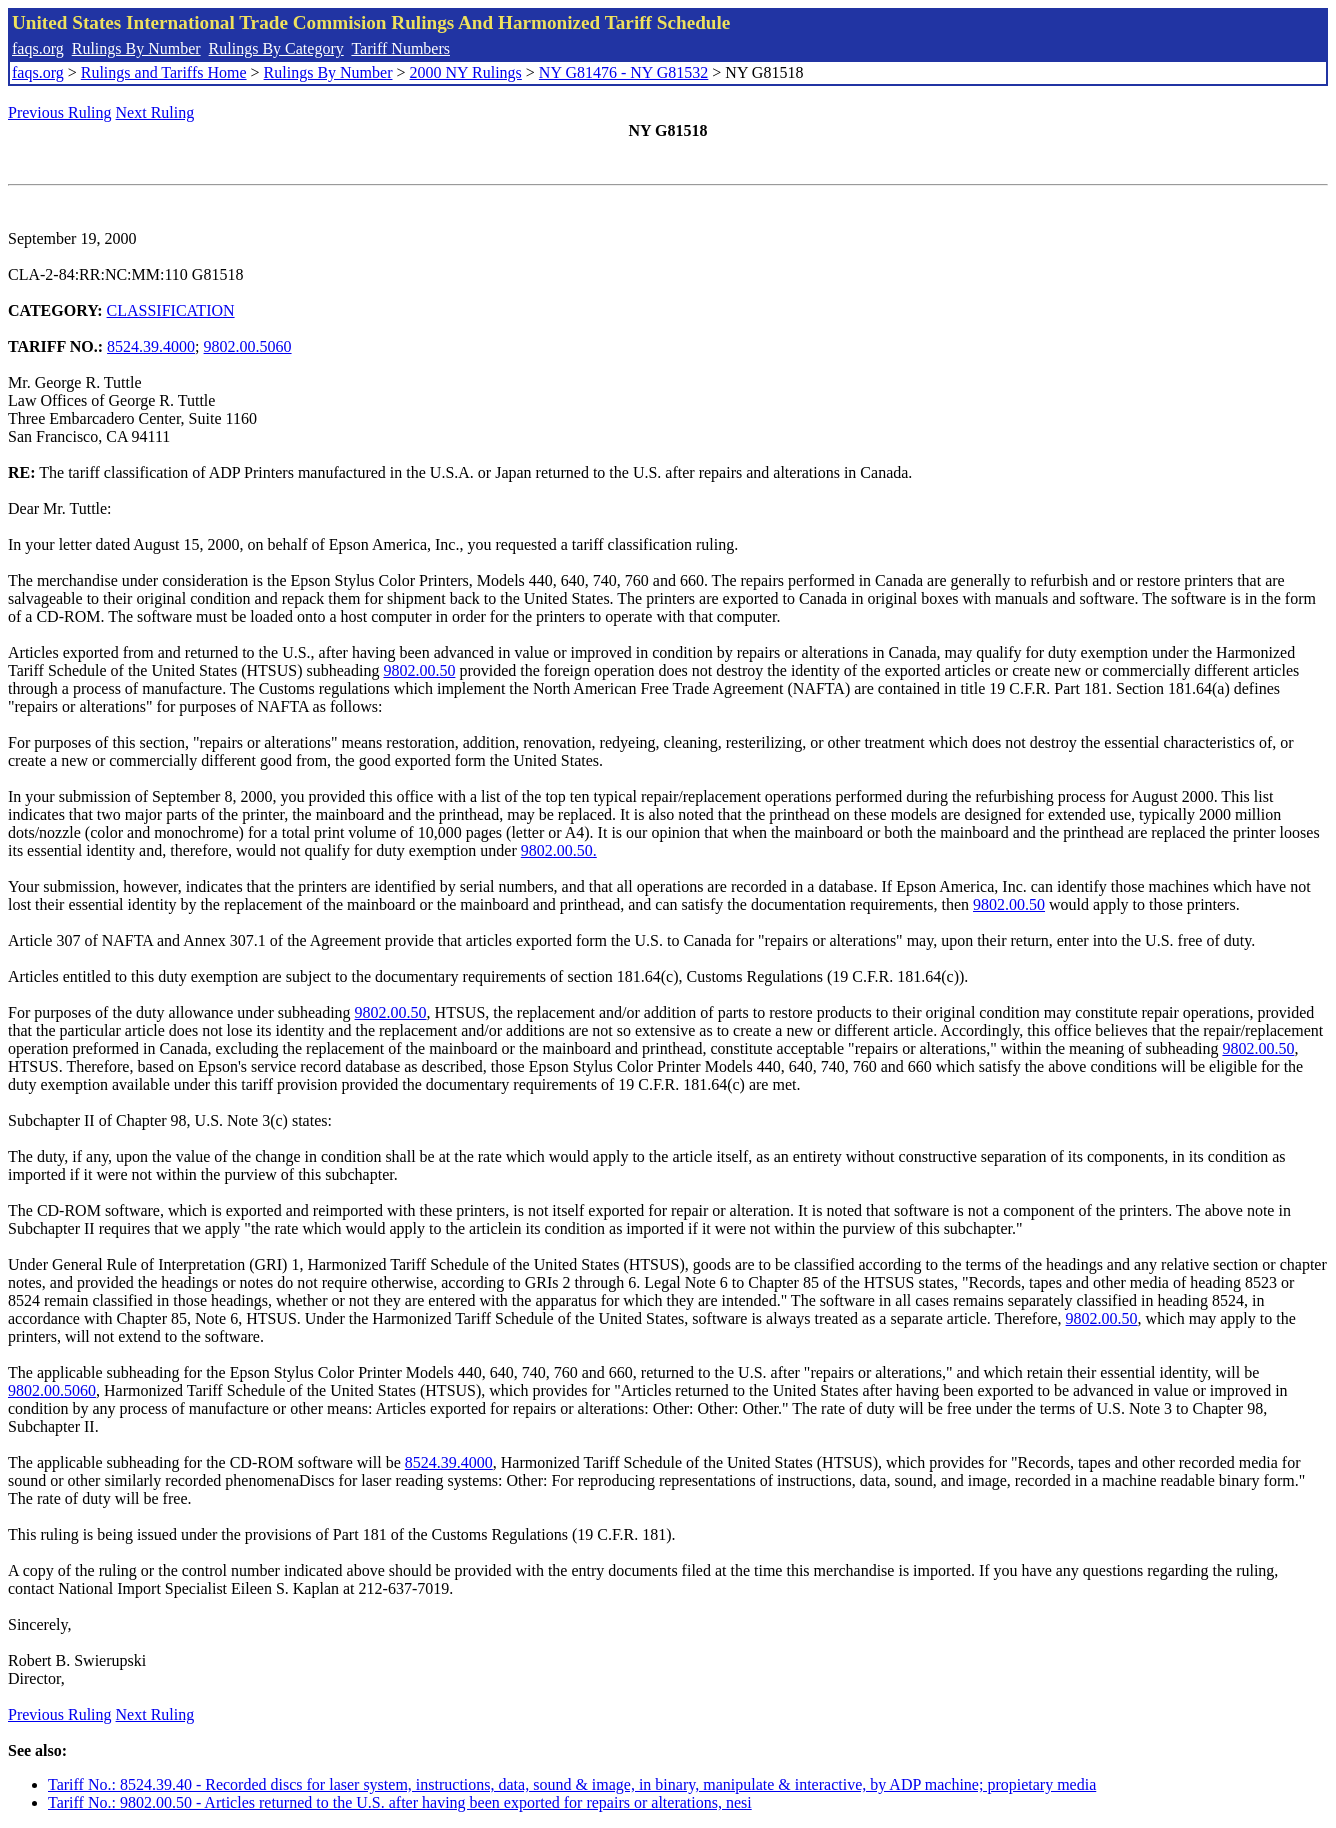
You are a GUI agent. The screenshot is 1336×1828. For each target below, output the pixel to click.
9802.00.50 (419, 670)
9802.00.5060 (248, 346)
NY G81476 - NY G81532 (623, 72)
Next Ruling (155, 112)
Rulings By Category (276, 48)
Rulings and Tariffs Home (164, 72)
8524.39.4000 (151, 346)
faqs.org (38, 48)
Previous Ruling (60, 112)
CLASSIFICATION (171, 310)
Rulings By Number (136, 48)
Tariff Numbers (400, 48)
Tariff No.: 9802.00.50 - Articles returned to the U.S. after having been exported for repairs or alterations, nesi (400, 1802)
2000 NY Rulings (466, 72)
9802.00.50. (559, 850)
